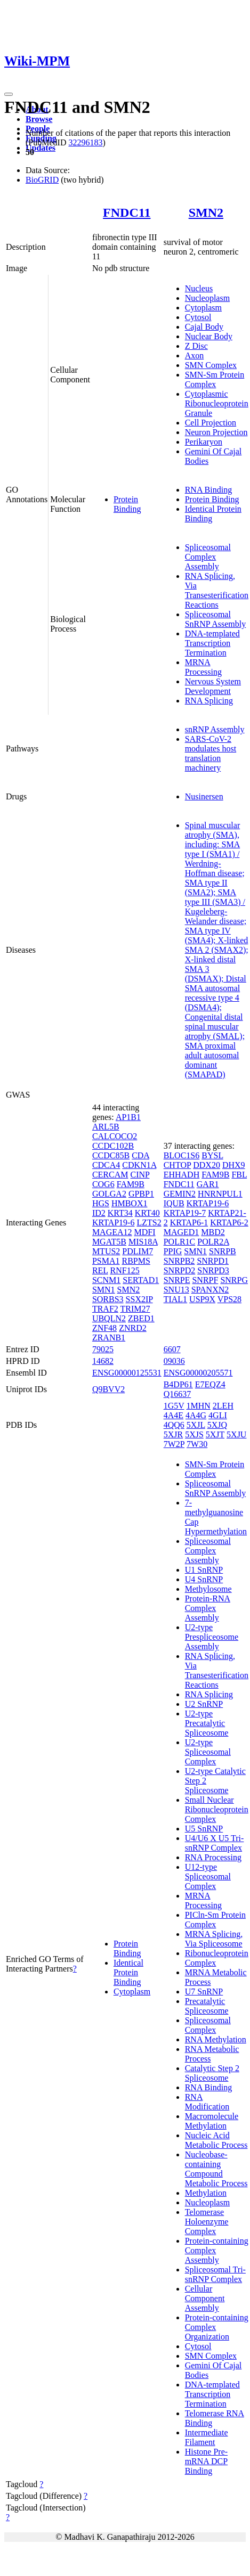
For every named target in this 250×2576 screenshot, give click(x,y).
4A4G (196, 1415)
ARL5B (105, 1126)
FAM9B (130, 1184)
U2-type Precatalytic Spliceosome (207, 1723)
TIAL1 (175, 1299)
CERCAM (110, 1174)
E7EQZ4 (210, 1384)
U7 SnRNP (204, 1991)
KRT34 (120, 1212)
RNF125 (125, 1270)
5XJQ (217, 1424)
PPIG (173, 1251)
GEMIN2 (180, 1193)
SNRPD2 (180, 1270)
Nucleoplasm (207, 297)
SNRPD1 (213, 1260)
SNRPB (222, 1251)
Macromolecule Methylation (211, 2121)
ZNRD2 (133, 1327)
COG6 (103, 1184)
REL (100, 1270)
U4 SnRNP (204, 1579)
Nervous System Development (213, 686)
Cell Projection (210, 422)
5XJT (215, 1434)
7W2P (174, 1444)
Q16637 (177, 1394)
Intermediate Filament (206, 2437)
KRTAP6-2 (229, 1222)
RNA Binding (208, 489)
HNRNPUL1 (220, 1193)
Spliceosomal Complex (208, 2025)
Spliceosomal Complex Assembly (208, 557)
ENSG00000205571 (198, 1372)
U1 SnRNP (204, 1569)
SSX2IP (139, 1299)
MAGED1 (181, 1232)
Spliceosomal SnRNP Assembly (215, 619)
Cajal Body (204, 326)
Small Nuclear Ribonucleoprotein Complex (216, 1809)
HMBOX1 (129, 1203)
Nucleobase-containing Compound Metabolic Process (216, 2169)
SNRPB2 (179, 1260)
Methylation (206, 2192)
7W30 (197, 1444)
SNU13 (176, 1289)
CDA (140, 1155)
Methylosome (208, 1588)
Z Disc (196, 345)
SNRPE (177, 1280)
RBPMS (136, 1260)
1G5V (174, 1405)
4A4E (173, 1415)
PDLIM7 (137, 1251)
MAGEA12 (112, 1232)
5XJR (173, 1434)
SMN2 (206, 212)
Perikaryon (203, 441)
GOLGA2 (109, 1193)
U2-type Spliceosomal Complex (208, 1752)
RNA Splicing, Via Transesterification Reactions (216, 590)
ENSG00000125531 (127, 1372)
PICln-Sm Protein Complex (215, 1919)
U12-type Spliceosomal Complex (208, 1876)
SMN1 (103, 1289)
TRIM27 (135, 1308)
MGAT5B (109, 1241)
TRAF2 (105, 1308)
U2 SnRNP (204, 1703)
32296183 (85, 142)
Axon (194, 355)
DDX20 (206, 1165)
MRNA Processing (203, 667)
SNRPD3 (213, 1270)
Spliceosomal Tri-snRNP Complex (215, 2274)
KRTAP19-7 (185, 1212)
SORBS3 (108, 1299)
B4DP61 (178, 1384)
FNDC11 (126, 212)
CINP (139, 1174)
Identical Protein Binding (128, 1972)
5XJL (196, 1424)
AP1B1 (128, 1117)
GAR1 (208, 1184)
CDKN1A (139, 1165)
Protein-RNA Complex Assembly (207, 1608)
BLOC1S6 (182, 1155)
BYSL (212, 1155)
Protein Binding (127, 504)
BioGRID (42, 179)
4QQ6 (174, 1424)
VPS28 (229, 1299)
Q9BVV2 (108, 1389)
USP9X (202, 1299)
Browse (39, 119)
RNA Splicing (209, 700)
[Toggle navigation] (8, 94)
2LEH (223, 1405)
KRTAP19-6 (113, 1222)
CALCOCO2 (114, 1136)
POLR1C (180, 1241)
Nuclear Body (208, 336)
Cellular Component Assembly (205, 2298)
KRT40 (147, 1212)
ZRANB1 (108, 1337)
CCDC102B (113, 1145)
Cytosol (198, 317)
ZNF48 (104, 1327)
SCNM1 (106, 1280)
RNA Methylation (215, 2039)
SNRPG (234, 1280)
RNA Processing (213, 1857)
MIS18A (143, 1241)
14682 (103, 1360)
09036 (174, 1360)
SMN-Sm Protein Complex (215, 379)
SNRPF (205, 1280)
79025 (103, 1349)
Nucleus (199, 288)
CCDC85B (111, 1155)
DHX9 (233, 1165)
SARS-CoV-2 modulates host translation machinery (210, 753)
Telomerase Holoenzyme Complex (207, 2221)
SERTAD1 (141, 1280)
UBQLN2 (109, 1318)
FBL (239, 1174)
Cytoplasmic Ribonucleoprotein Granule (216, 403)
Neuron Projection (216, 432)
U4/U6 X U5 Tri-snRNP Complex (214, 1843)
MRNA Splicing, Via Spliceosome (214, 1938)
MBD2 (212, 1232)
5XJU (236, 1434)
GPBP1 (141, 1193)
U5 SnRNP (204, 1828)
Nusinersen (204, 796)
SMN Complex (211, 365)
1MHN (199, 1405)
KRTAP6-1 (189, 1222)
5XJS (194, 1434)
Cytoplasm (203, 307)
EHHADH (182, 1174)
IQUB (174, 1203)
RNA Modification (207, 2101)
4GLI (217, 1415)
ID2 (99, 1212)
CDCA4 (106, 1165)
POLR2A (213, 1241)
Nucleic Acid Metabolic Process (216, 2140)
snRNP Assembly (215, 729)
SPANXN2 (210, 1289)
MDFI (145, 1232)
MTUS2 (106, 1251)
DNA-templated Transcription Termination (212, 643)
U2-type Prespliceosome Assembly (211, 1637)
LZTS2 (148, 1222)
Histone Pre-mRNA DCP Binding (206, 2461)
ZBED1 (141, 1318)
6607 (172, 1349)
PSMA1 (106, 1260)
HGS (100, 1203)
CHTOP (177, 1165)
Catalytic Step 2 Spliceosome (212, 2073)
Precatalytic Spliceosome (207, 2006)
